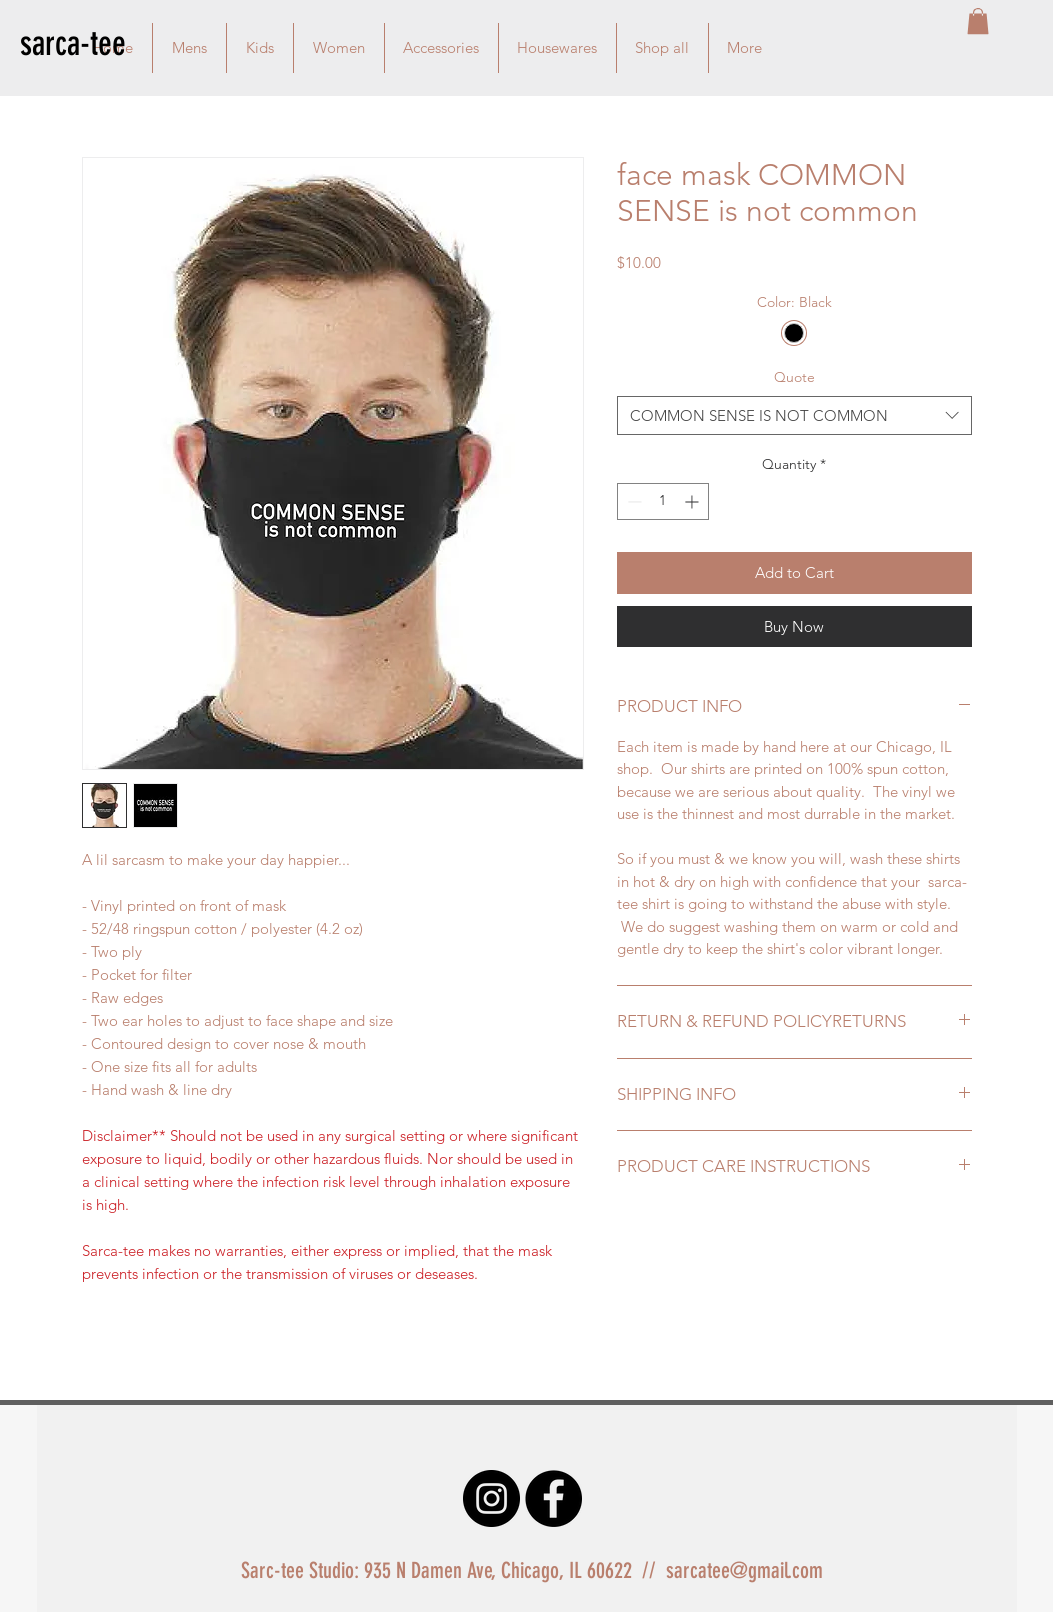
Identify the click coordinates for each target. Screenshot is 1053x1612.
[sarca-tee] (91, 43)
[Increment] (693, 501)
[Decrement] (632, 501)
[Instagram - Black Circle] (491, 1498)
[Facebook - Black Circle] (553, 1498)
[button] (978, 21)
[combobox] (794, 415)
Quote (794, 377)
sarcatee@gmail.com (744, 1570)
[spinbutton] (663, 501)
